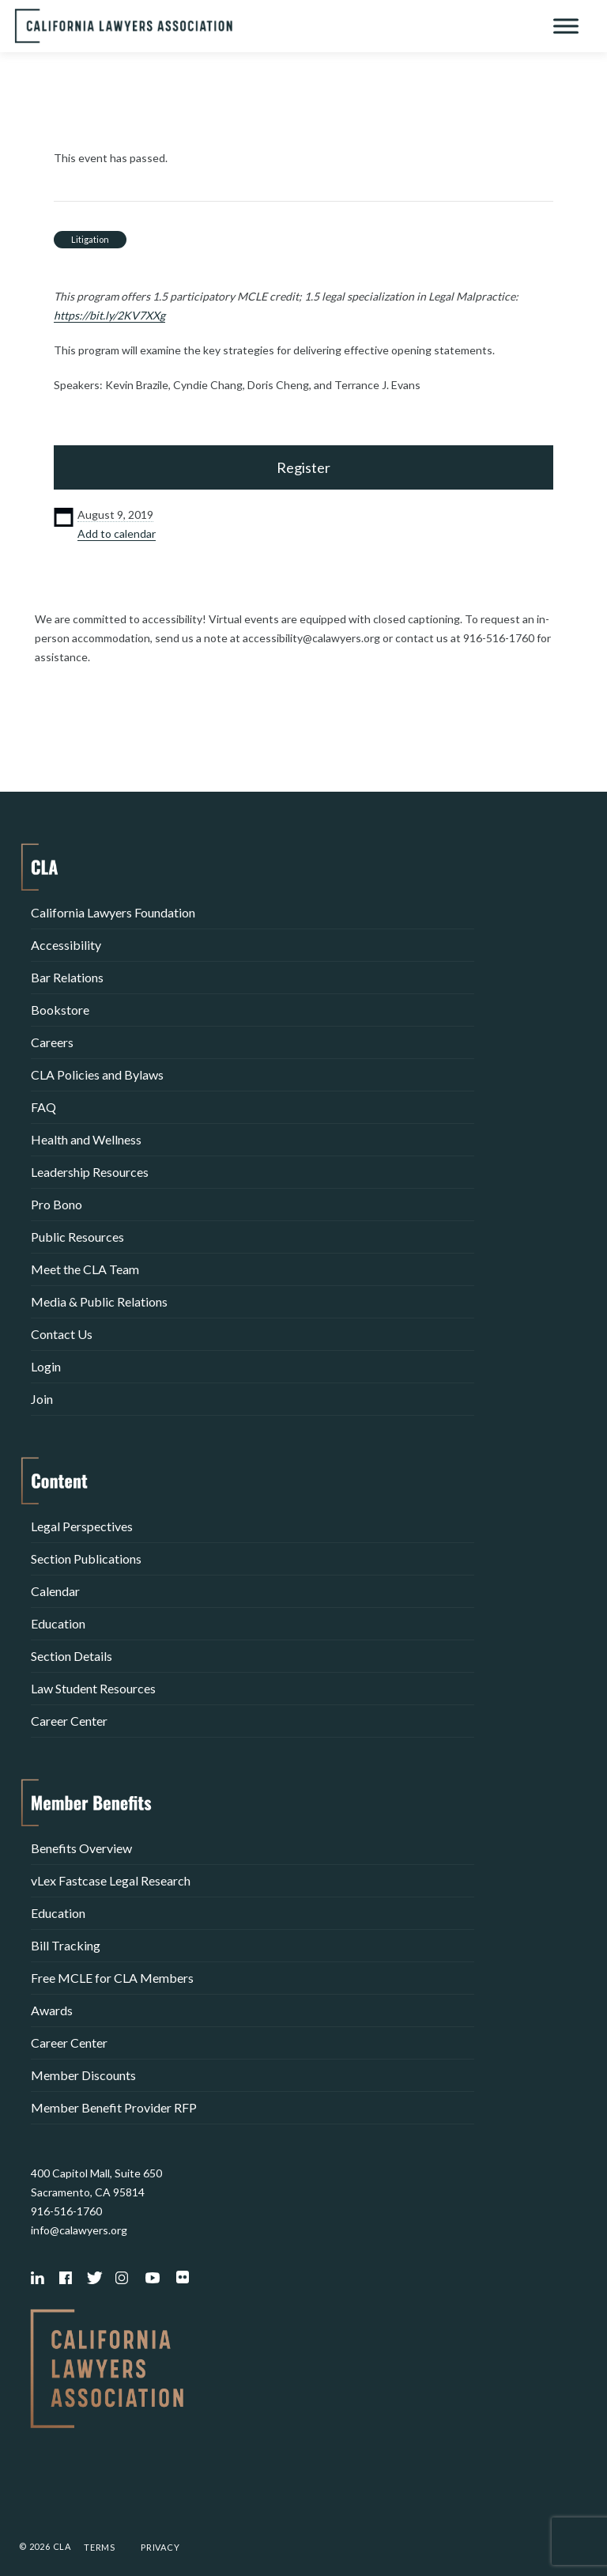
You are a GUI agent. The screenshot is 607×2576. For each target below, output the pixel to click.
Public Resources (77, 1236)
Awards (52, 2010)
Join (42, 1398)
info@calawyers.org (79, 2230)
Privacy (160, 2547)
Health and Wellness (86, 1139)
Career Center (69, 1720)
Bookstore (60, 1009)
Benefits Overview (81, 1847)
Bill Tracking (65, 1945)
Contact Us (61, 1333)
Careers (52, 1042)
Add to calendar (116, 533)
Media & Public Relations (99, 1301)
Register (303, 467)
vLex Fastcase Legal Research (110, 1880)
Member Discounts (83, 2074)
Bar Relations (67, 977)
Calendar (55, 1590)
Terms (99, 2547)
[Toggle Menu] (566, 25)
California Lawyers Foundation (113, 912)
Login (46, 1366)
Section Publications (86, 1558)
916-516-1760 (66, 2211)
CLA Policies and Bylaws (97, 1074)
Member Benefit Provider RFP (114, 2107)
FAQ (43, 1106)
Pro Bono (56, 1204)
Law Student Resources (93, 1688)
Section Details (71, 1655)
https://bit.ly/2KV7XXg (109, 315)
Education (58, 1623)
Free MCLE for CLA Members (112, 1977)
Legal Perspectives (82, 1526)
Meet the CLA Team (85, 1269)
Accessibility (66, 944)
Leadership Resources (90, 1171)
